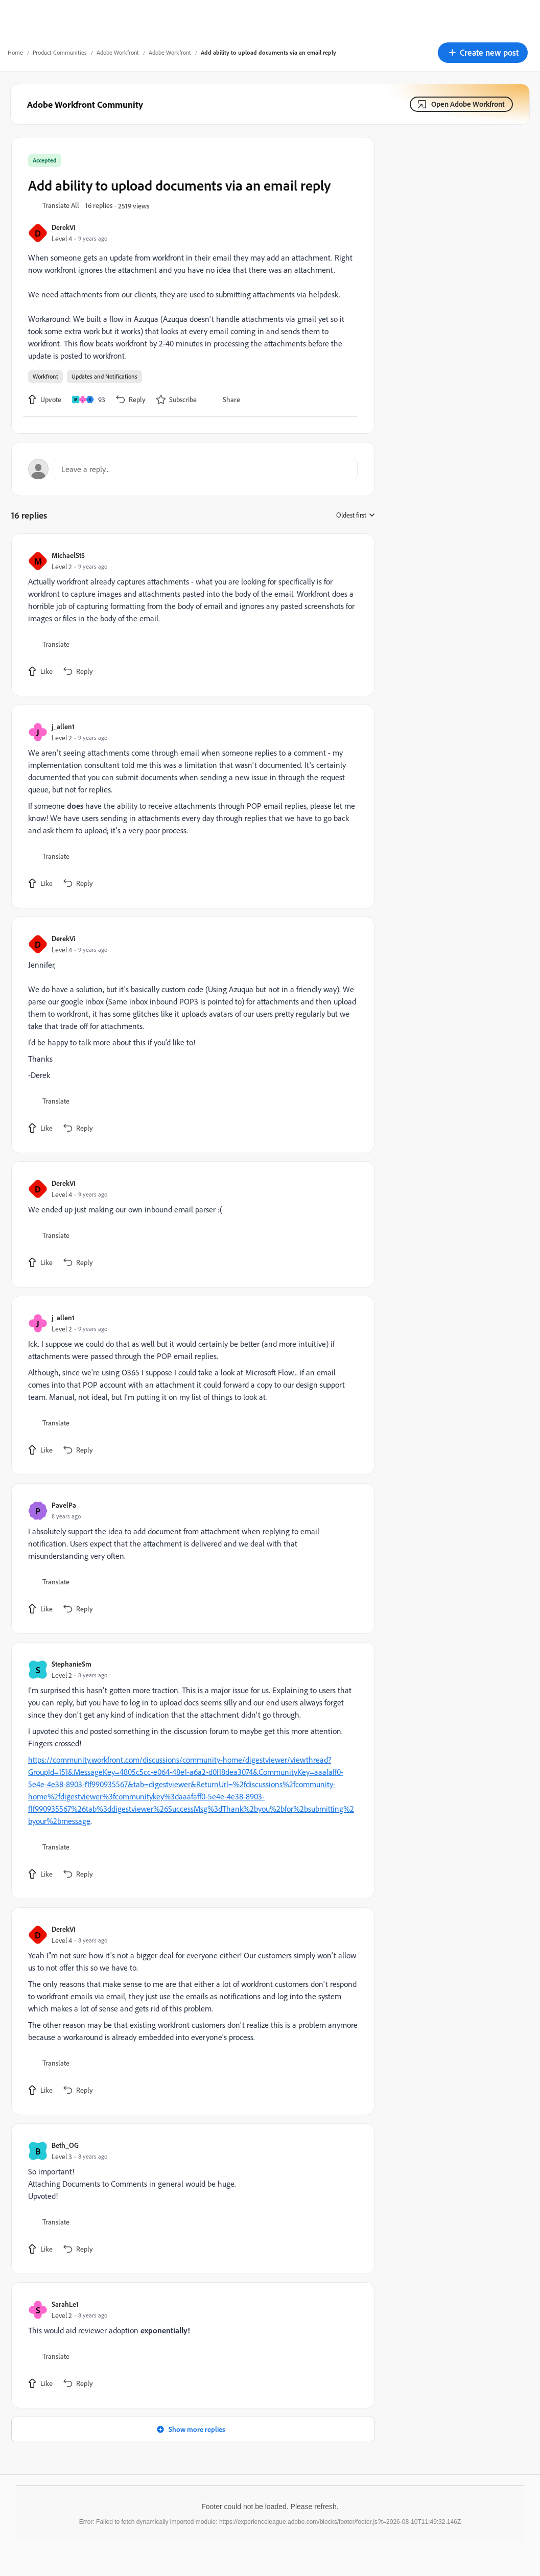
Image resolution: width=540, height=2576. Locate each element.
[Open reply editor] (193, 469)
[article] (190, 615)
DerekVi (63, 227)
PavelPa (64, 1505)
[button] (483, 52)
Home (15, 52)
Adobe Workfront (118, 52)
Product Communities (60, 52)
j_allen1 (63, 726)
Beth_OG (65, 2145)
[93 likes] (88, 399)
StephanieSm (71, 1663)
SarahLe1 (65, 2304)
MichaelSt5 (68, 555)
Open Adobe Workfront (468, 104)
